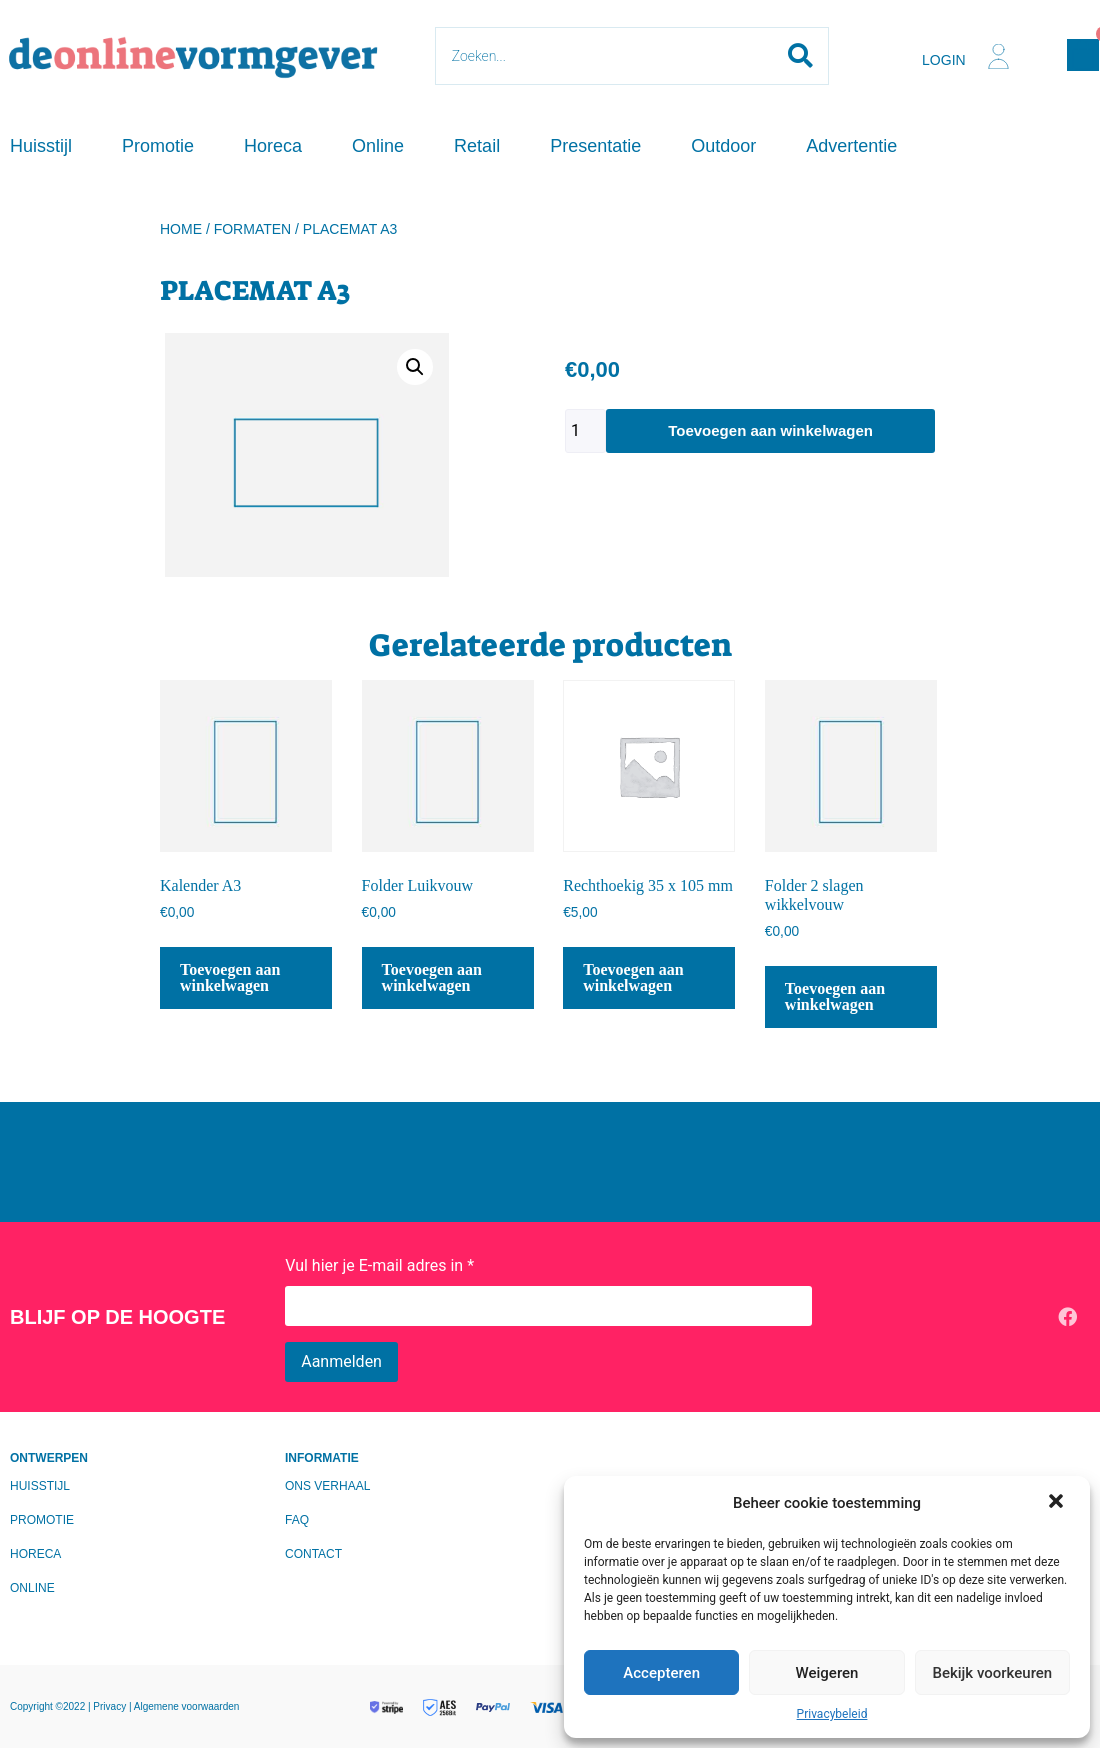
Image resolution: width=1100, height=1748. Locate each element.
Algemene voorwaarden (187, 1706)
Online (378, 146)
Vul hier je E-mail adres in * (379, 1265)
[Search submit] (800, 56)
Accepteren (661, 1673)
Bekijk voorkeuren (992, 1673)
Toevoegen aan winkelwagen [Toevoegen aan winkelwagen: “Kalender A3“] (230, 977)
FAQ (297, 1520)
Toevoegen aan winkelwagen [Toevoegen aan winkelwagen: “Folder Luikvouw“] (432, 977)
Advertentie (851, 146)
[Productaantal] (585, 431)
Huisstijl (41, 146)
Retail (477, 146)
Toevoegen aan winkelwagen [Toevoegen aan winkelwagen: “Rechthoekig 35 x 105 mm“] (633, 977)
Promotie (158, 146)
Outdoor (723, 146)
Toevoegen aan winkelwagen (770, 430)
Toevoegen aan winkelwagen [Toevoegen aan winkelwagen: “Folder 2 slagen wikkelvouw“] (835, 996)
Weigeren (827, 1673)
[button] (1058, 1503)
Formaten (253, 229)
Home (181, 229)
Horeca (273, 146)
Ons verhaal (327, 1486)
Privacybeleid (832, 1714)
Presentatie (595, 146)
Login (944, 60)
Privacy (111, 1706)
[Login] (998, 56)
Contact (313, 1554)
